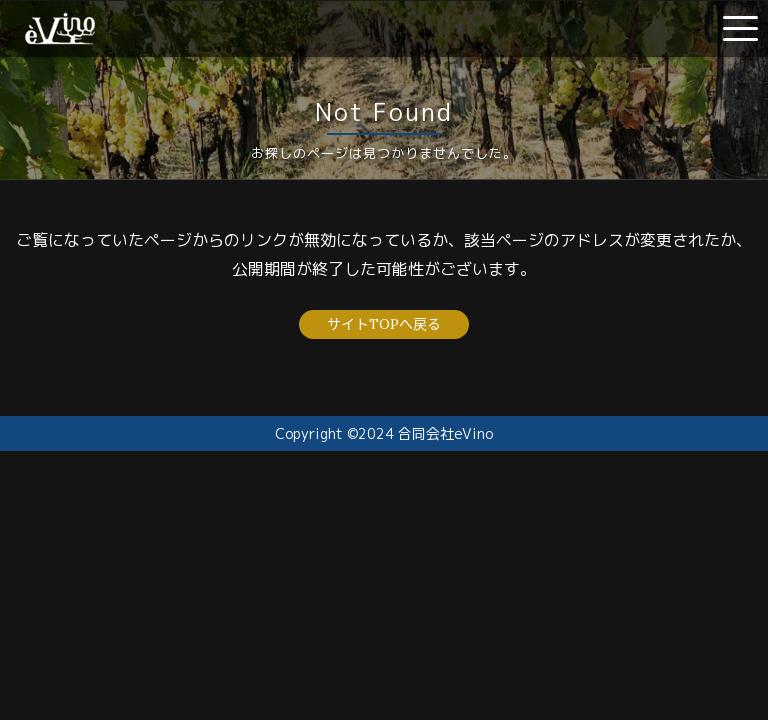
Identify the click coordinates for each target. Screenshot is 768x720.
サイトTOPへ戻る (384, 324)
